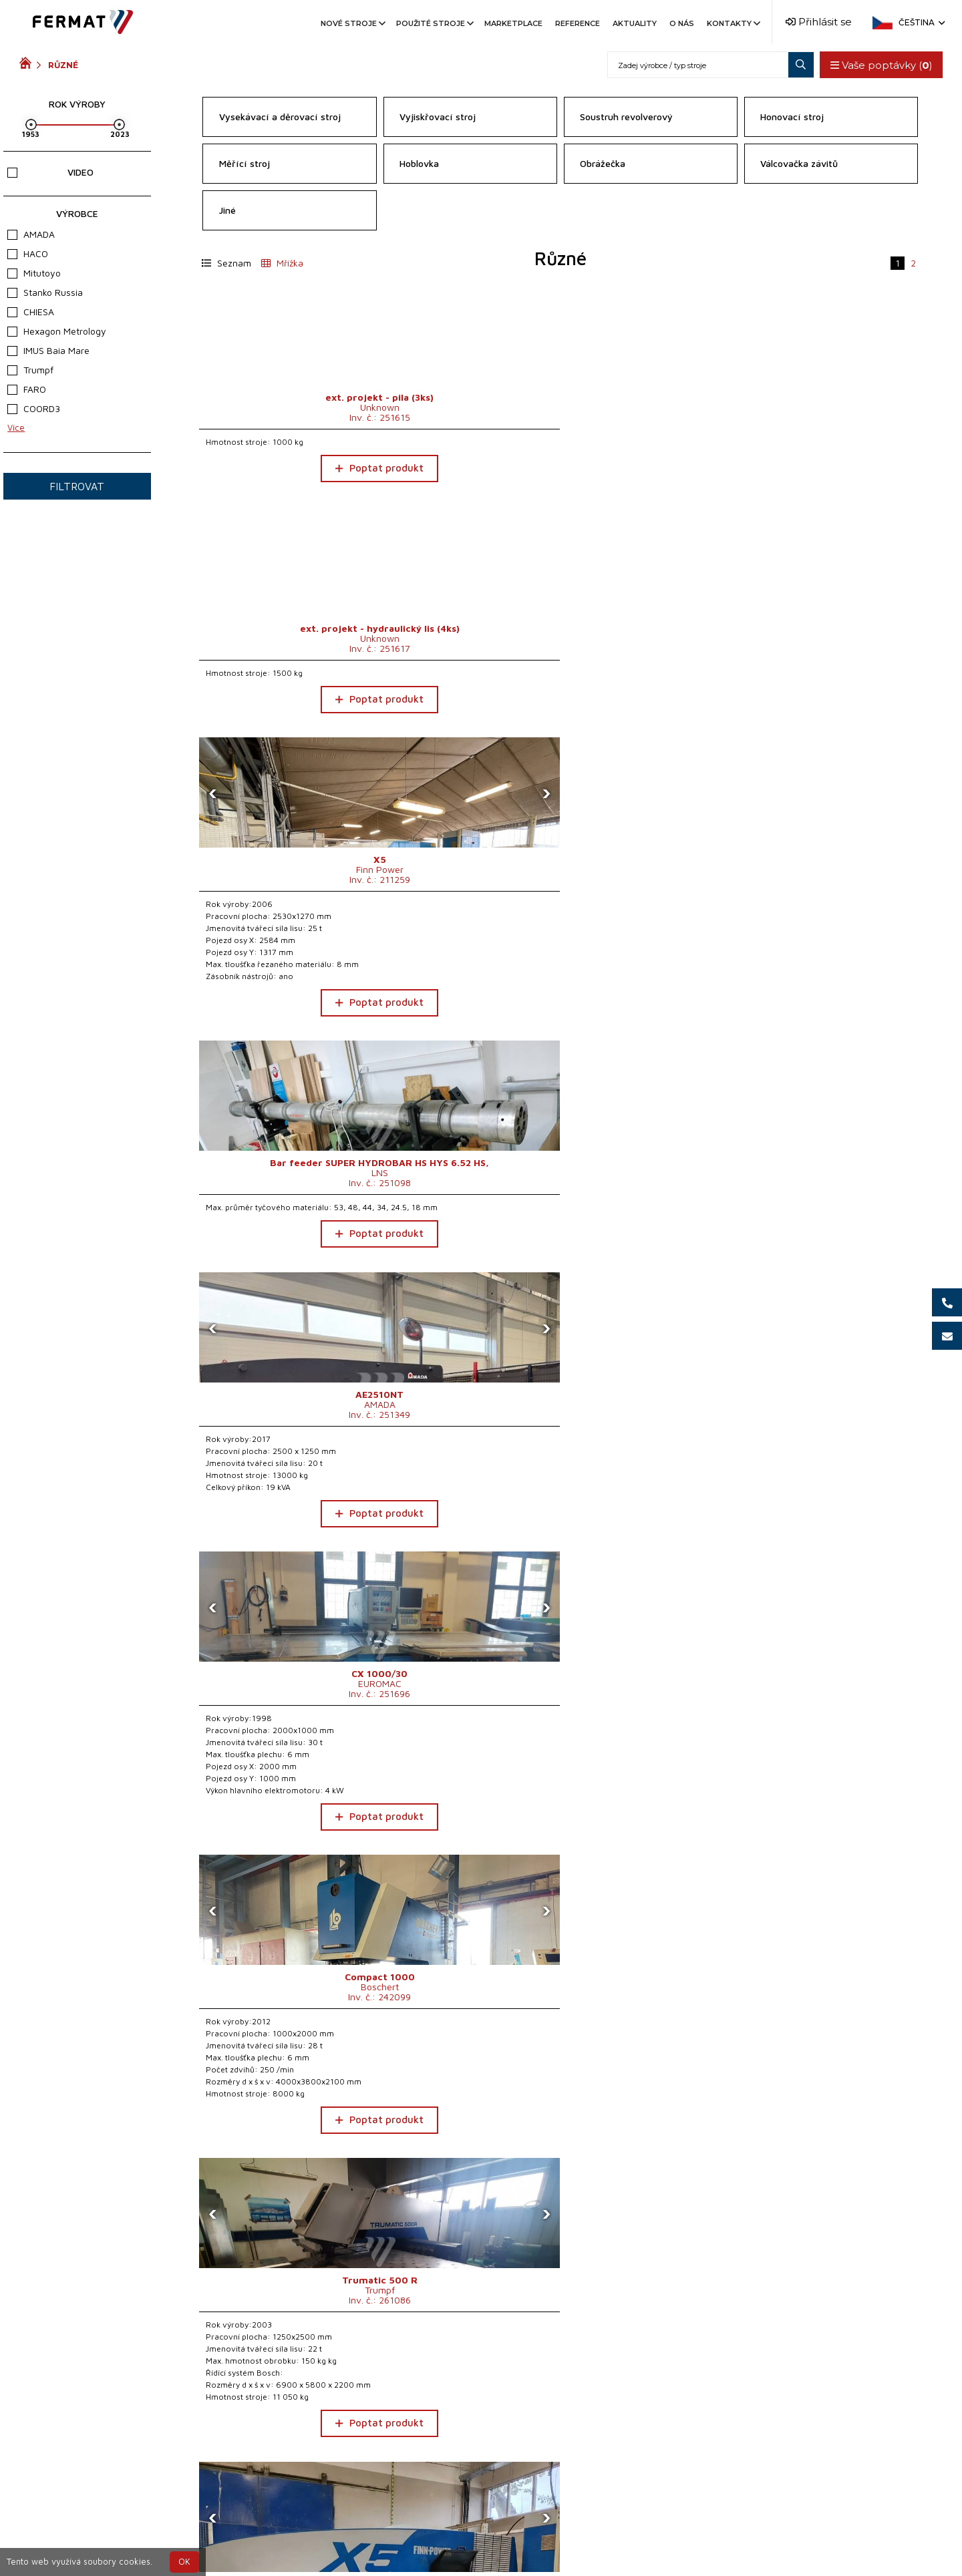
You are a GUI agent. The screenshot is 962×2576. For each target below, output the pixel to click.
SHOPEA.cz (121, 2538)
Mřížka (282, 262)
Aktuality (635, 23)
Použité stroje (434, 23)
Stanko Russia (45, 292)
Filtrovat (76, 486)
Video (50, 172)
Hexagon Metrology (56, 331)
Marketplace (513, 23)
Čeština (921, 22)
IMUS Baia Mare (48, 350)
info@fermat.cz (480, 2554)
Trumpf (30, 369)
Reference (577, 23)
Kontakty (732, 23)
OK (184, 2562)
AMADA (31, 234)
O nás (681, 23)
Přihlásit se (819, 21)
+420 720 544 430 (425, 2538)
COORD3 (33, 408)
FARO (26, 389)
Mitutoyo (34, 273)
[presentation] (581, 330)
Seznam (226, 262)
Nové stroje (352, 23)
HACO (27, 253)
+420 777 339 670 (535, 2538)
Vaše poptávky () (877, 65)
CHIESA (30, 311)
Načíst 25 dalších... (560, 2443)
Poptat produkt (284, 468)
